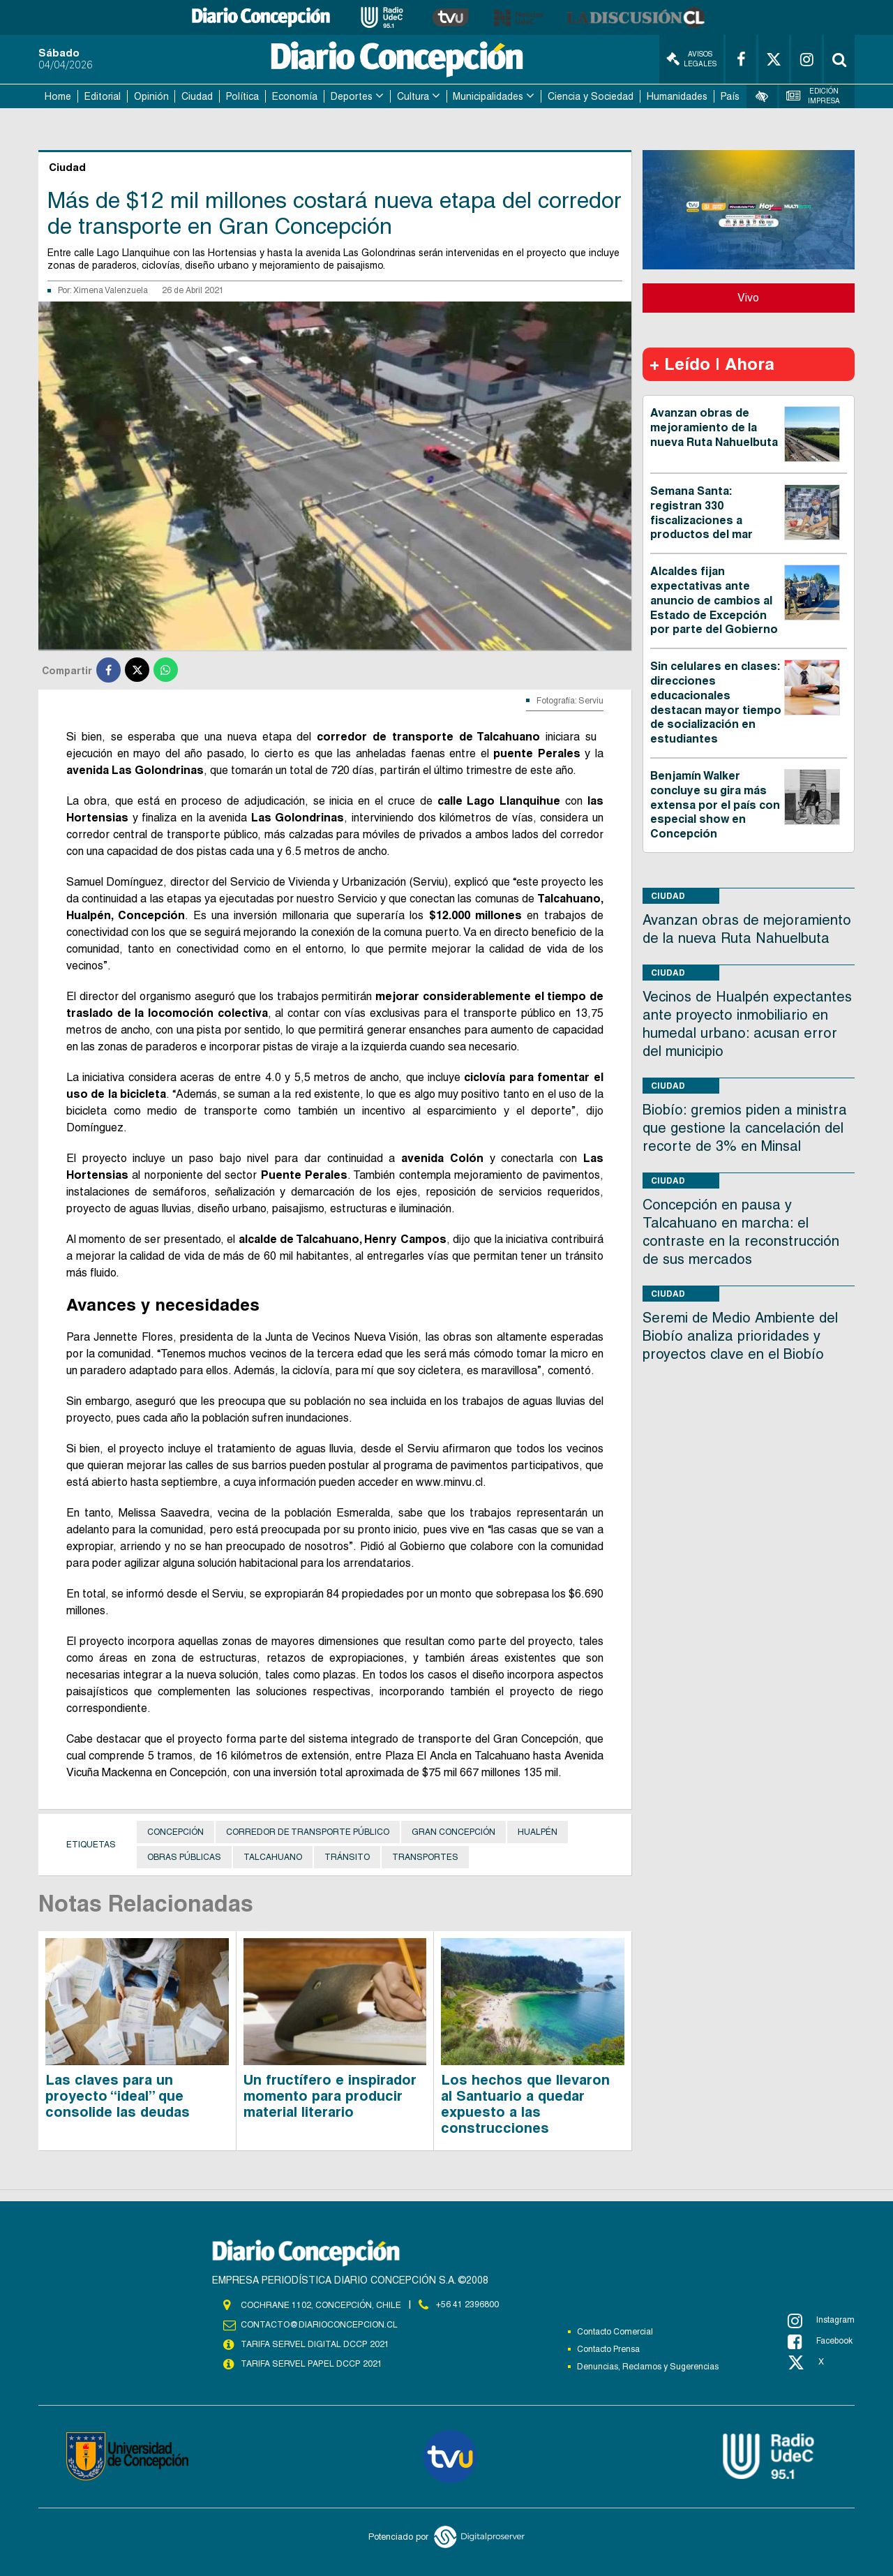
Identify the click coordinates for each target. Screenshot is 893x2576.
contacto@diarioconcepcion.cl (319, 2325)
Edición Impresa (813, 96)
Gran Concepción (453, 1832)
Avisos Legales (691, 59)
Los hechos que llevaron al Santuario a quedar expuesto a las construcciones (525, 2103)
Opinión (151, 96)
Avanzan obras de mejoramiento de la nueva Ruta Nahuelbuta (714, 427)
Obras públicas (184, 1857)
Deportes (352, 96)
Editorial (102, 96)
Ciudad (197, 96)
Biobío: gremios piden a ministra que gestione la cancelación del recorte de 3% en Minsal (745, 1127)
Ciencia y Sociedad (590, 96)
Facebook (820, 2341)
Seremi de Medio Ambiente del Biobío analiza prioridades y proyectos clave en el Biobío (740, 1335)
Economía (294, 96)
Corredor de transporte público (307, 1832)
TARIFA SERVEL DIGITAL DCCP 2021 (315, 2344)
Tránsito (347, 1857)
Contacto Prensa (608, 2349)
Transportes (425, 1857)
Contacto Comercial (615, 2332)
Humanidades (677, 96)
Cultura (413, 96)
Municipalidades (488, 96)
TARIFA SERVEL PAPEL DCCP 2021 (310, 2364)
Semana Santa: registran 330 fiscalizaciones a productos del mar (701, 512)
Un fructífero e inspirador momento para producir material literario (330, 2095)
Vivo (748, 297)
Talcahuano (272, 1857)
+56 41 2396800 (467, 2305)
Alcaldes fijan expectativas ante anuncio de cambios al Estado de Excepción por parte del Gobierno (714, 600)
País (730, 96)
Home (58, 96)
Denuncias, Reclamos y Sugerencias (648, 2367)
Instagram (821, 2320)
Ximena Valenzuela (110, 290)
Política (242, 96)
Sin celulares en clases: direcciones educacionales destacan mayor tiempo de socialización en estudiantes (715, 702)
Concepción (175, 1832)
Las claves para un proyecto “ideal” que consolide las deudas (117, 2095)
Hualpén (537, 1832)
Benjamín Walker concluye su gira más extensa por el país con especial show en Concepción (715, 804)
